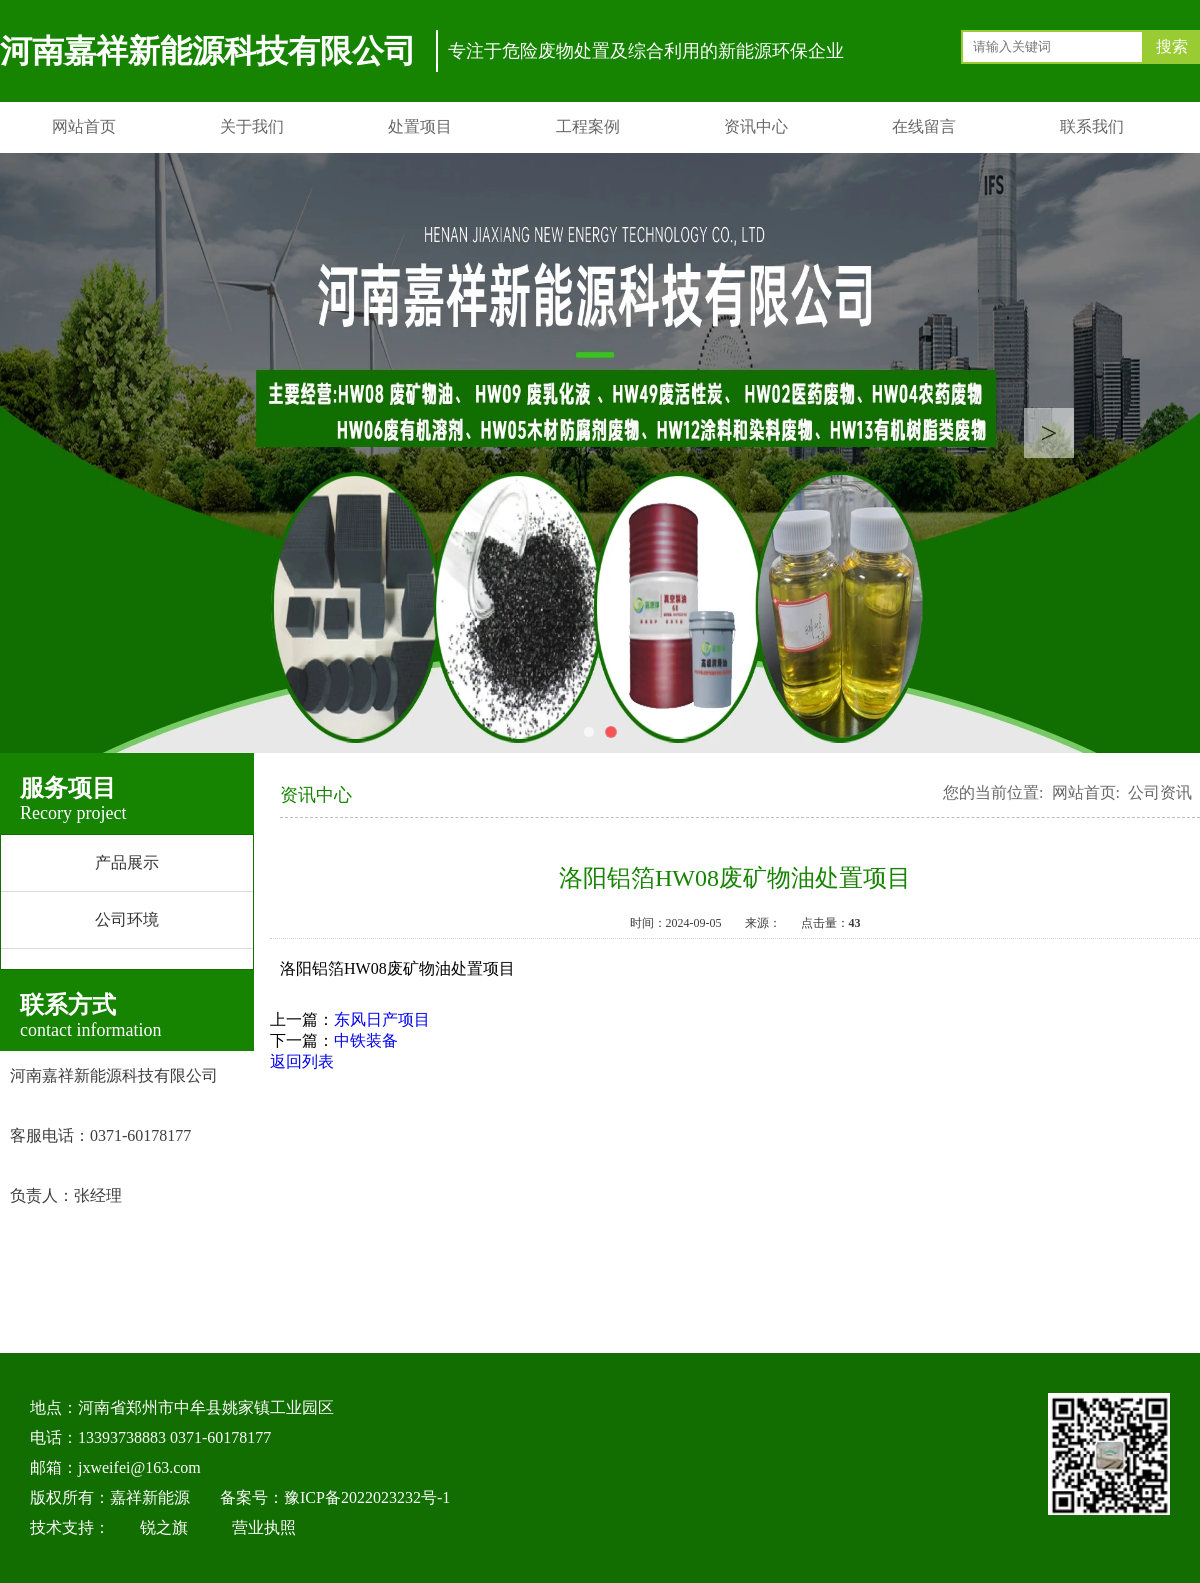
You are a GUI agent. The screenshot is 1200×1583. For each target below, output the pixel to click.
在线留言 (924, 126)
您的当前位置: (993, 792)
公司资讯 (1160, 792)
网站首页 (84, 126)
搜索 (1172, 46)
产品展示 (127, 862)
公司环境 (127, 919)
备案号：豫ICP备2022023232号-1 (335, 1497)
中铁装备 (366, 1040)
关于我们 (252, 126)
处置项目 (420, 126)
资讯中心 (756, 126)
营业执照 (264, 1527)
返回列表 (302, 1061)
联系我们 (1092, 126)
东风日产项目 (382, 1019)
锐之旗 (164, 1527)
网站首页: (1086, 792)
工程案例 (588, 126)
